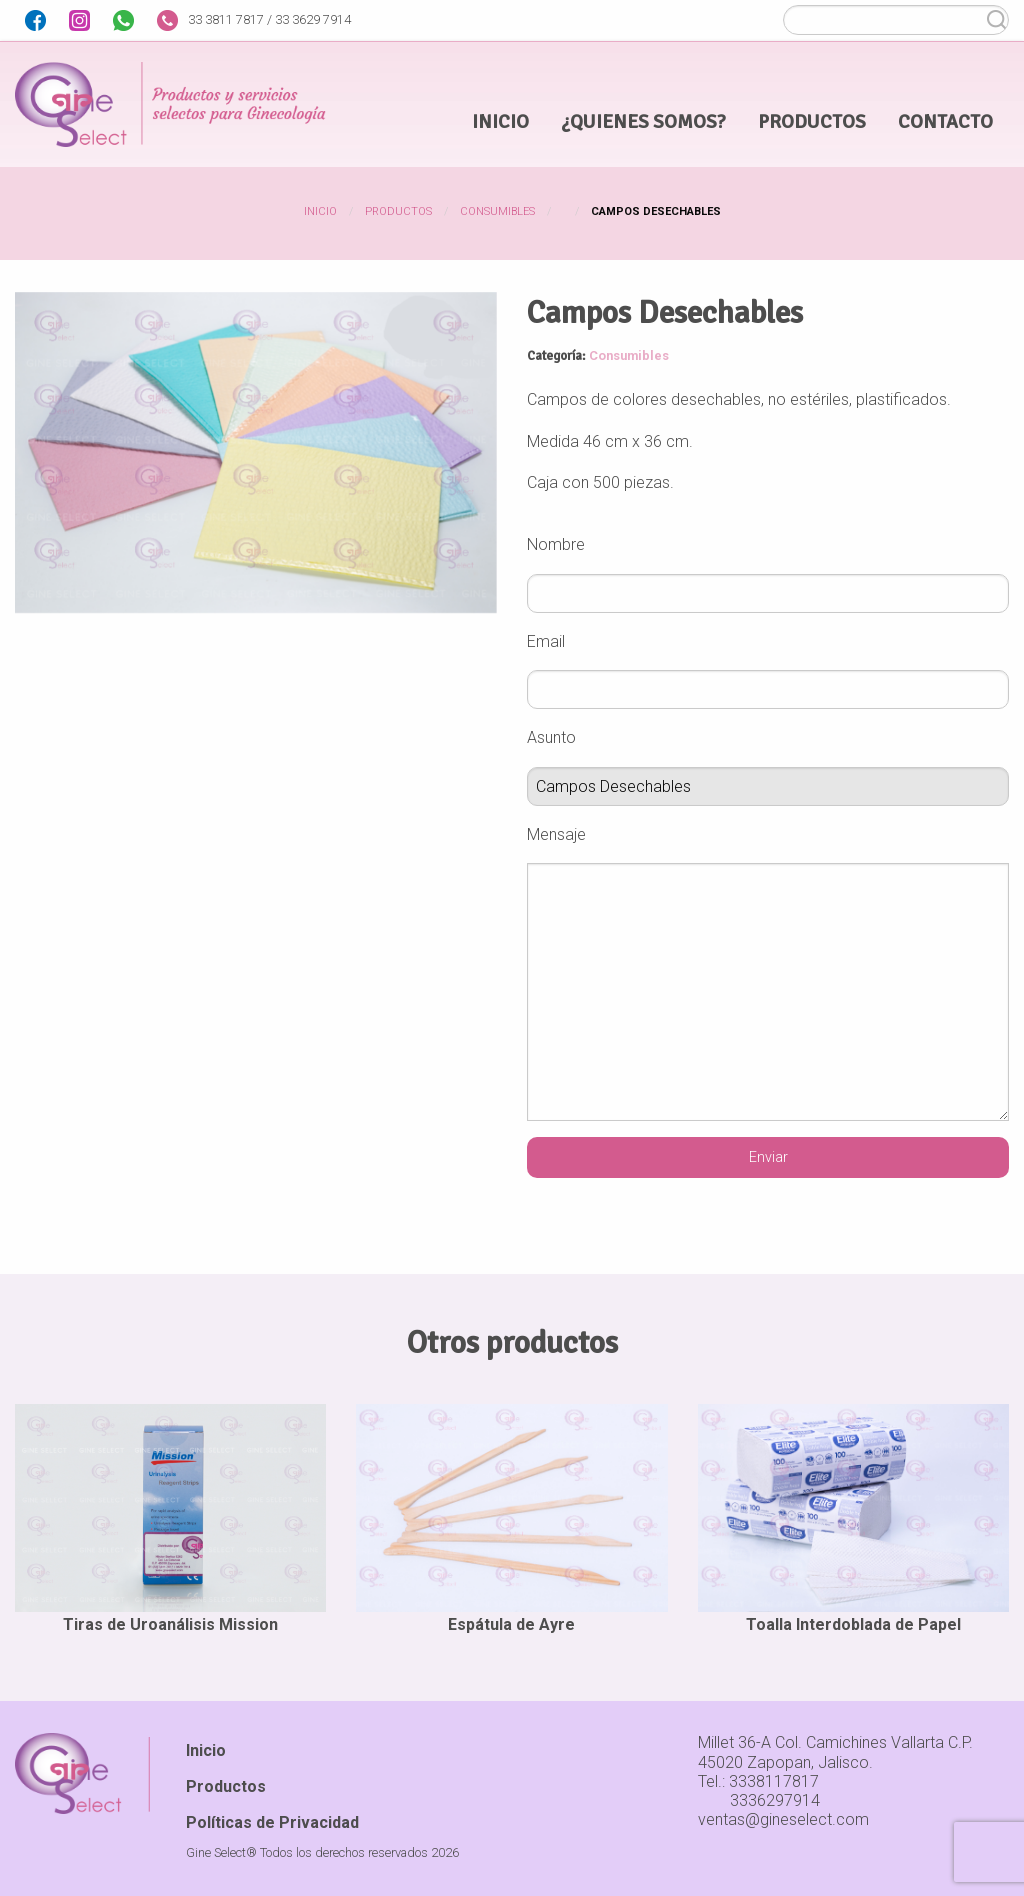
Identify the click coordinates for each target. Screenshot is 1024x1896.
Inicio (320, 211)
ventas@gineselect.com (783, 1819)
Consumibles (497, 211)
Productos (398, 211)
